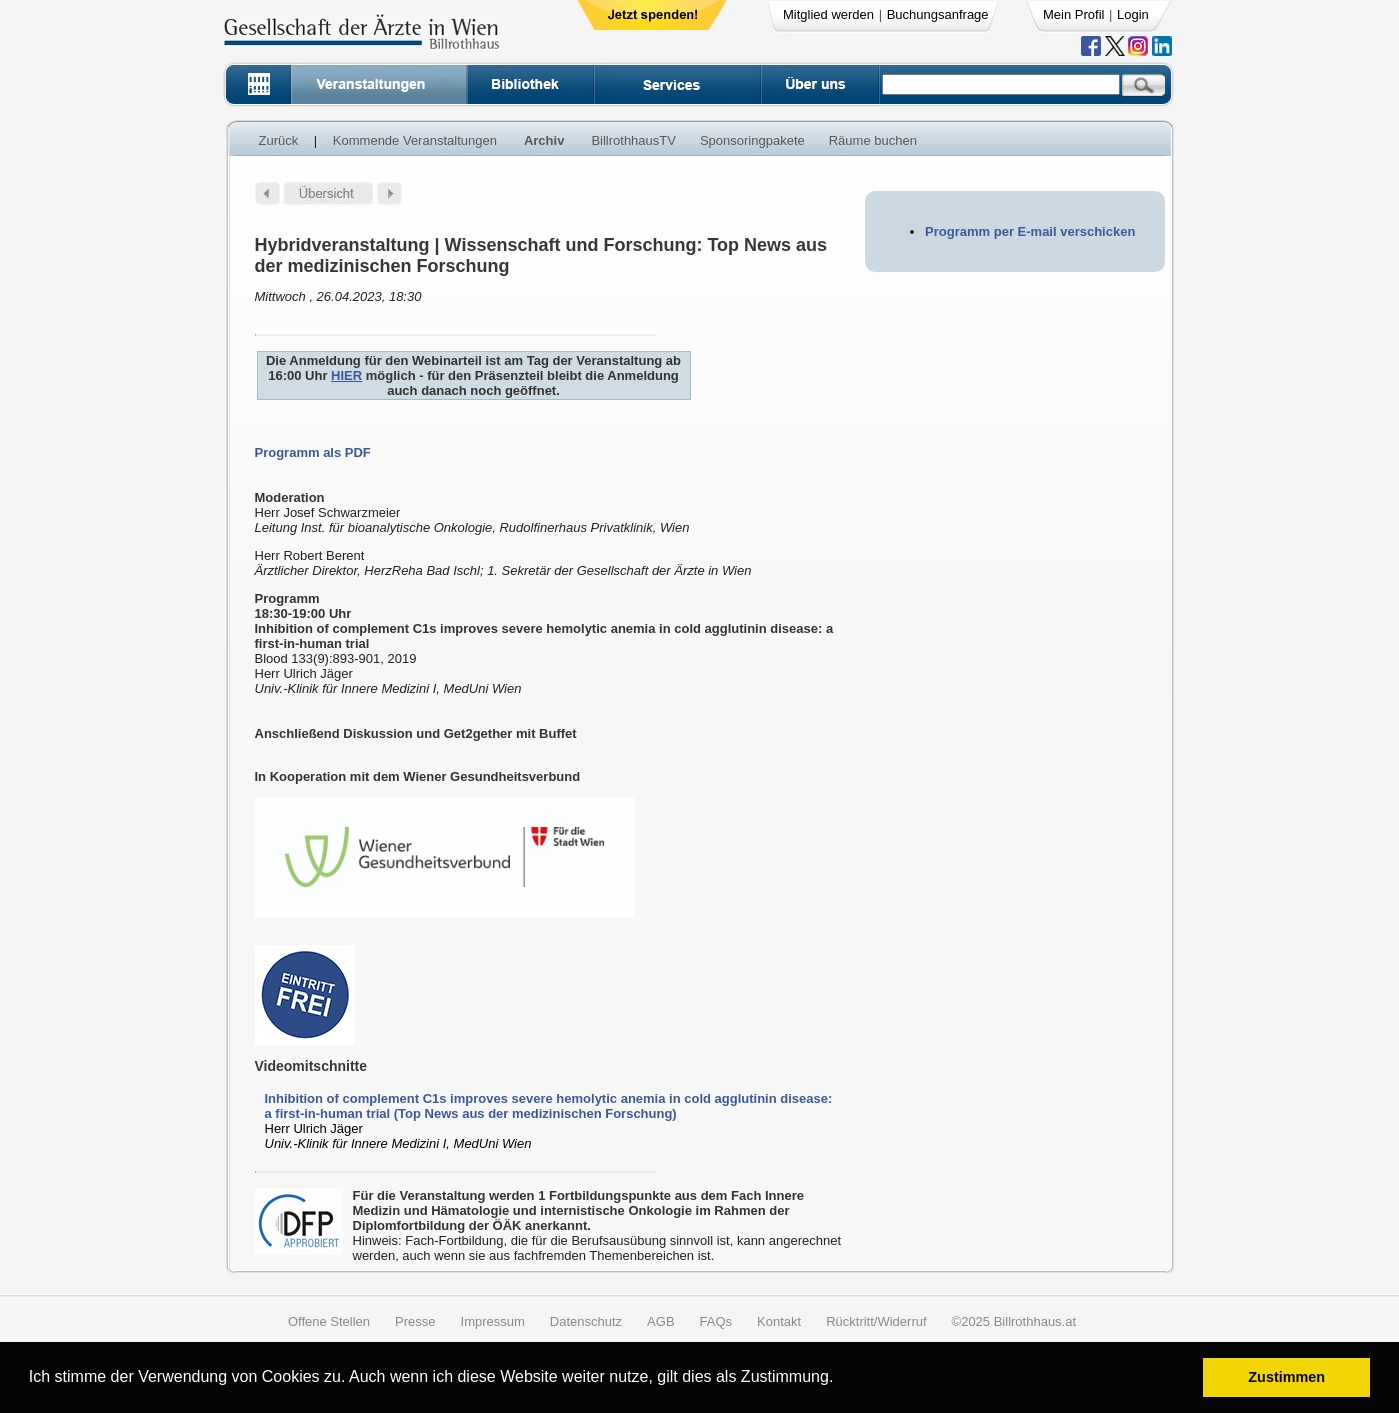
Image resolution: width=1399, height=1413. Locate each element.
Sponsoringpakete (752, 140)
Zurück (279, 140)
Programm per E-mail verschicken (1030, 231)
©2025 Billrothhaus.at (1014, 1321)
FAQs (716, 1321)
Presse (415, 1321)
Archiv (544, 140)
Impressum (493, 1321)
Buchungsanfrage (938, 14)
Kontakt (779, 1321)
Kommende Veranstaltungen (415, 140)
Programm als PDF (313, 452)
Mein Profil (1073, 14)
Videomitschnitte (311, 1066)
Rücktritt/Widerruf (876, 1321)
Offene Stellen (329, 1321)
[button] (840, 1379)
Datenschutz (586, 1321)
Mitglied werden (828, 14)
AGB (660, 1321)
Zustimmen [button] (1286, 1377)
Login (1133, 14)
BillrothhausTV (633, 140)
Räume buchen (873, 140)
